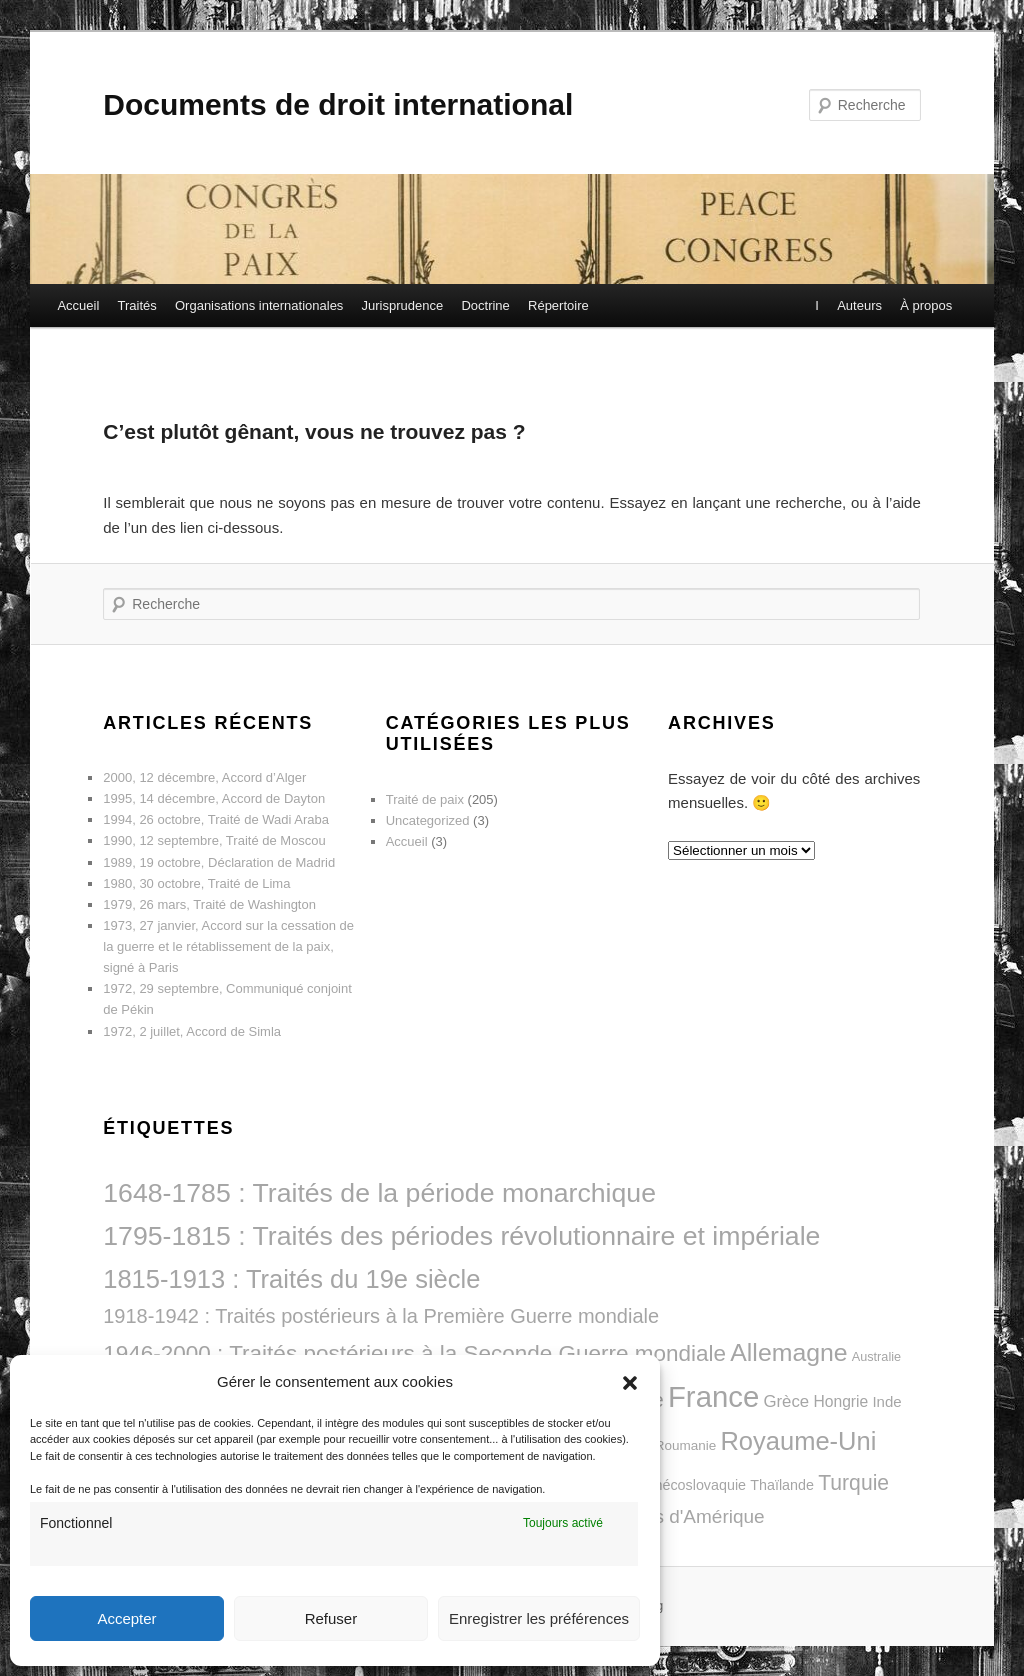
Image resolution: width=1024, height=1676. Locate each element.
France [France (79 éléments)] (713, 1396)
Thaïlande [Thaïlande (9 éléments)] (782, 1485)
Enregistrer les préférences (539, 1618)
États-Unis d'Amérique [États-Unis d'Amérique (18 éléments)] (670, 1516)
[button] (630, 1383)
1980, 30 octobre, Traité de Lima (196, 883)
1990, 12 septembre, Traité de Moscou (214, 840)
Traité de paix (425, 799)
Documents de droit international (338, 104)
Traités (137, 305)
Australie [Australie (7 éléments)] (876, 1357)
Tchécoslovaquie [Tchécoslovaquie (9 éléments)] (693, 1485)
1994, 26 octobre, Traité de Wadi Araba (216, 819)
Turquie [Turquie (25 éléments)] (853, 1482)
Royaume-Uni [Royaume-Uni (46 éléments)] (798, 1441)
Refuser (331, 1618)
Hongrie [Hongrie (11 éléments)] (840, 1401)
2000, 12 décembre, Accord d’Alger (204, 777)
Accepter (126, 1618)
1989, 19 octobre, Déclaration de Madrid (219, 862)
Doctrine (485, 305)
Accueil (78, 305)
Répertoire (558, 305)
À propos (925, 305)
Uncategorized (428, 820)
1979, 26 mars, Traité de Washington (209, 904)
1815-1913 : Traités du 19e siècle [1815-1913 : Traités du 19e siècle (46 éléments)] (291, 1279)
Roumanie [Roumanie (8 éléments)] (686, 1445)
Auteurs (858, 305)
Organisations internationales (259, 305)
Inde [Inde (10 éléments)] (886, 1401)
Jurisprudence (403, 305)
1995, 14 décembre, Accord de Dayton (214, 798)
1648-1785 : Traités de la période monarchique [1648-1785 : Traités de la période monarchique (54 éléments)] (379, 1193)
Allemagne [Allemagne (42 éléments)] (788, 1352)
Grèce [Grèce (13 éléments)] (786, 1401)
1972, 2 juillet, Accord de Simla (192, 1031)
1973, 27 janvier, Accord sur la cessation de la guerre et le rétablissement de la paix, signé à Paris (228, 946)
